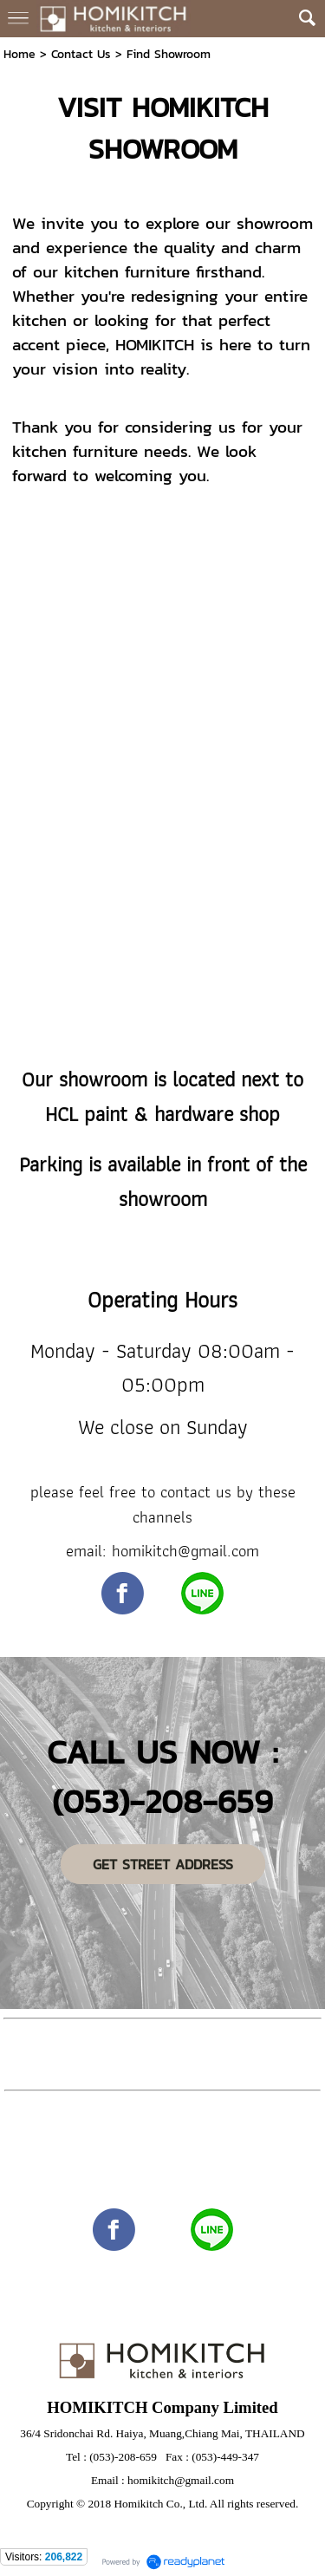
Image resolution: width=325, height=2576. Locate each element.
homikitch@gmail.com (180, 2480)
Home (19, 54)
